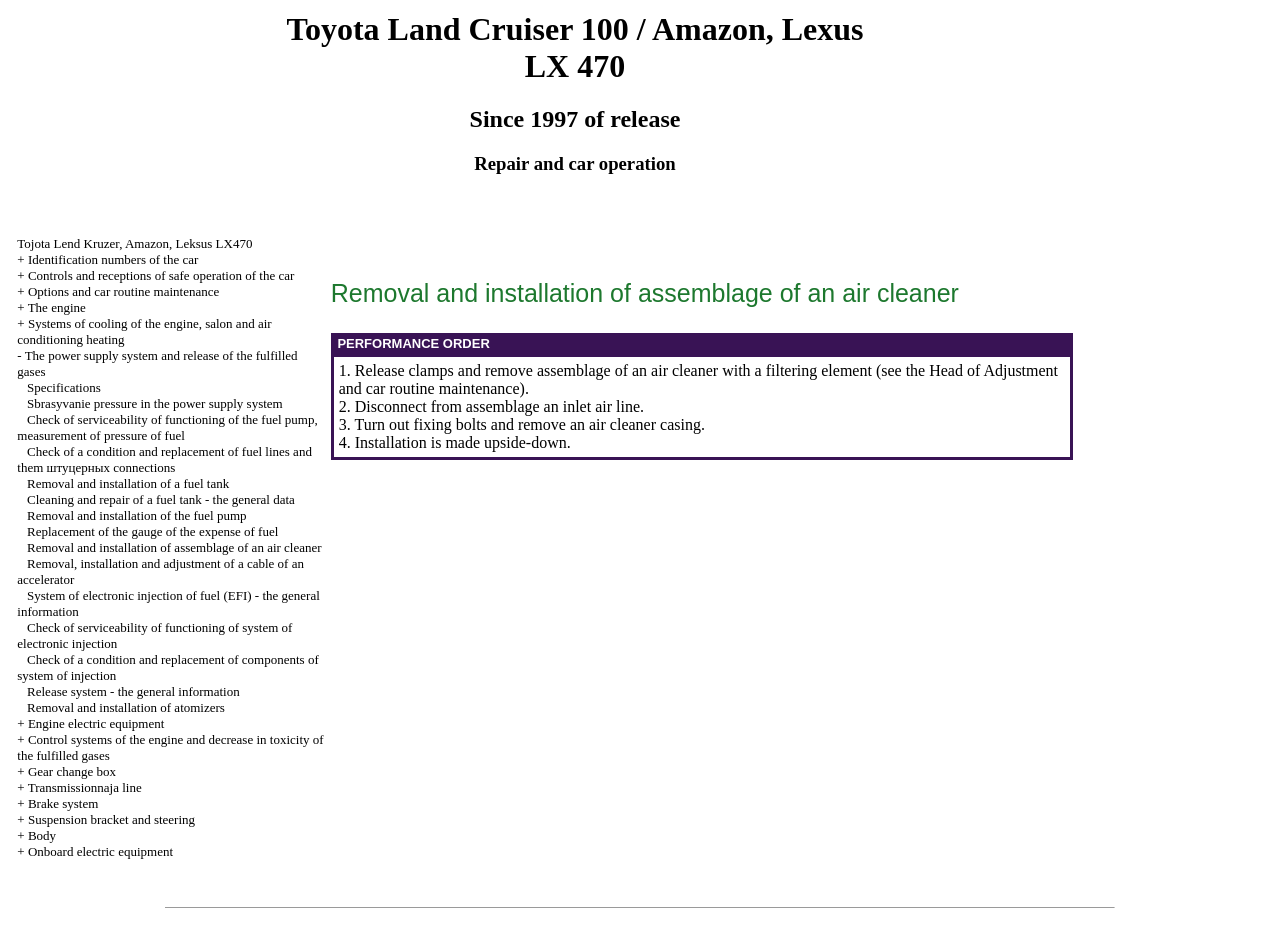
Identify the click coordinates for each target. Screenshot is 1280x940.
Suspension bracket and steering (111, 819)
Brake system (63, 803)
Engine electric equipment (96, 723)
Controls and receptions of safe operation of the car (161, 275)
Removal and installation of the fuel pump (137, 515)
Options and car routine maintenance (123, 291)
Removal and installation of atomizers (126, 707)
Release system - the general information (133, 691)
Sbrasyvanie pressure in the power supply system (155, 403)
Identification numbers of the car (113, 259)
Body (42, 835)
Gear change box (72, 771)
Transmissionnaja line (85, 787)
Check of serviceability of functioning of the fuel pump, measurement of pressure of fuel (167, 427)
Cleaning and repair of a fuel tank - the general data (161, 499)
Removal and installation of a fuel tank (128, 483)
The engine (57, 307)
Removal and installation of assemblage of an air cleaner (174, 547)
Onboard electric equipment (100, 851)
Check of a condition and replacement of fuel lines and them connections (164, 459)
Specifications (64, 387)
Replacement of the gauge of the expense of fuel (152, 531)
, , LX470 (134, 243)
